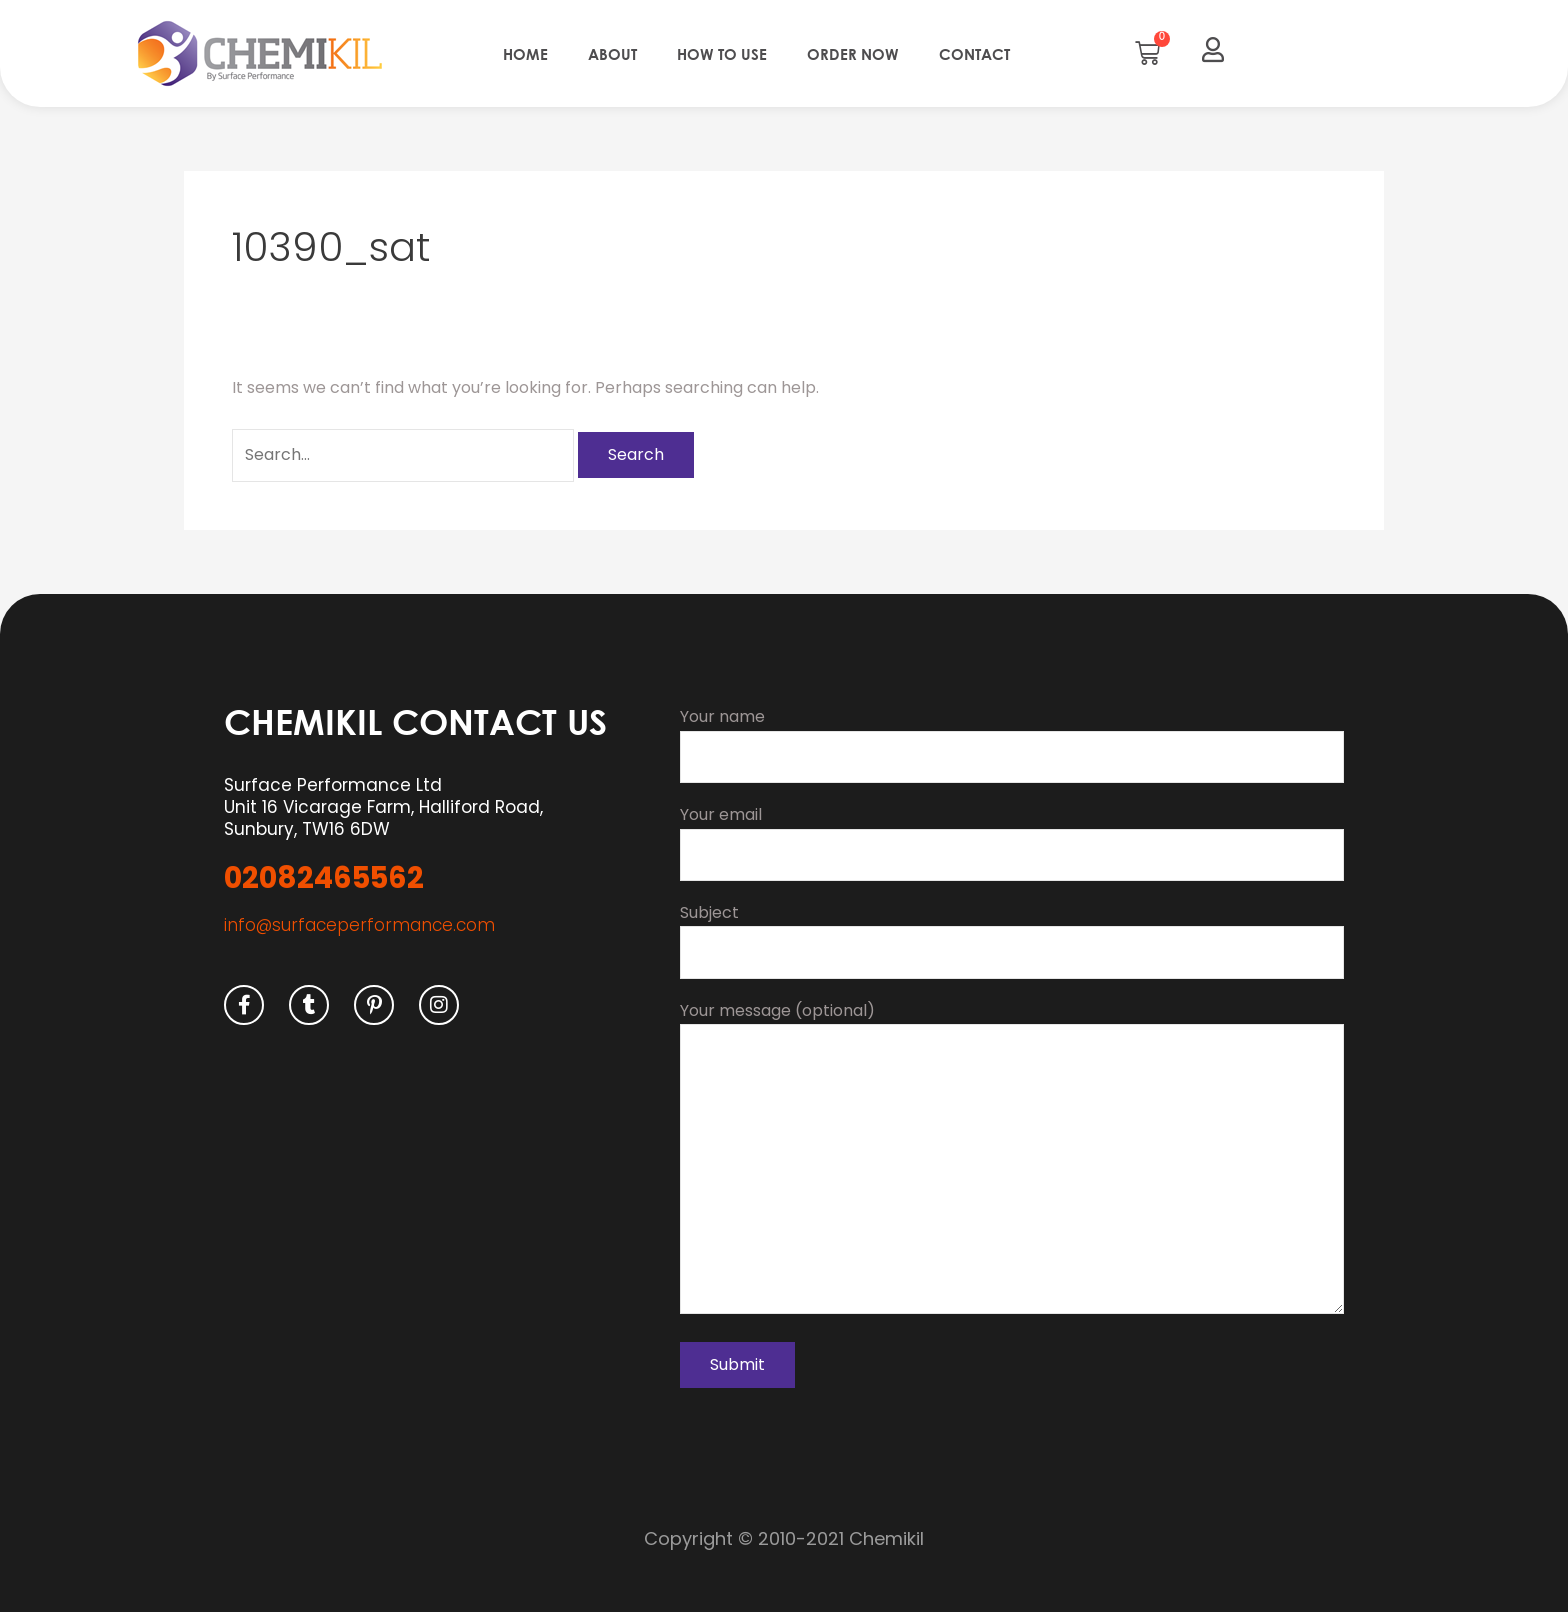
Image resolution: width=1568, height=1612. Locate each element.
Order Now (853, 54)
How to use (722, 54)
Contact (974, 54)
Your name (1012, 744)
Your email (1012, 842)
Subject (1012, 940)
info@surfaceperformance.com (359, 925)
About (612, 54)
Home (525, 54)
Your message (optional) (1012, 1161)
